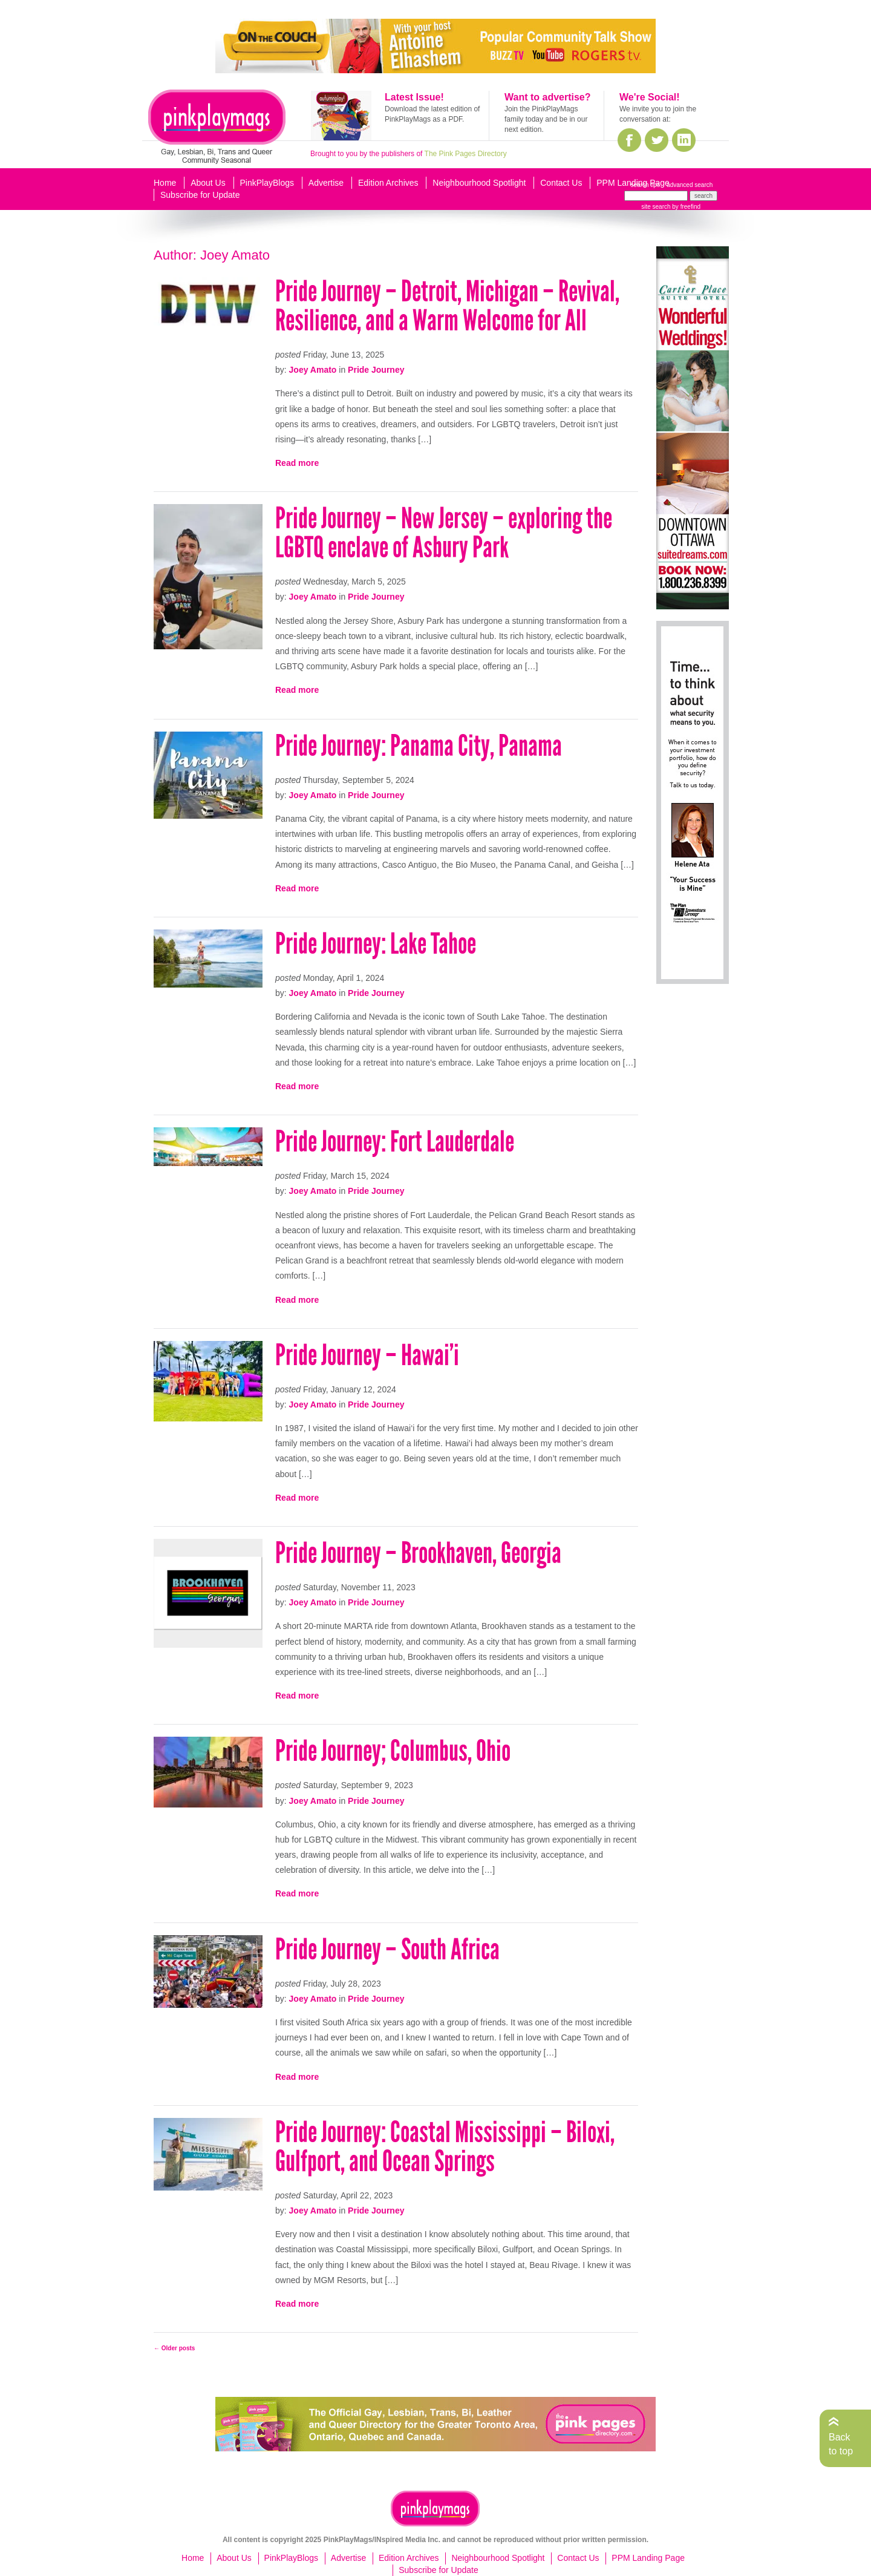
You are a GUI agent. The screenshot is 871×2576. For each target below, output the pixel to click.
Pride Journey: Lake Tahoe (375, 944)
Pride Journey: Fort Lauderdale (394, 1141)
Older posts (174, 2348)
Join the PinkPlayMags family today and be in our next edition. (545, 119)
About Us (208, 183)
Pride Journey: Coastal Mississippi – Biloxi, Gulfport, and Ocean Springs (445, 2146)
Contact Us (561, 183)
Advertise (326, 183)
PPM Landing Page (633, 183)
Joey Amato (313, 370)
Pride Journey (376, 370)
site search (655, 206)
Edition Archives (388, 183)
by (685, 206)
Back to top (841, 2444)
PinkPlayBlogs (267, 183)
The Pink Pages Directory (466, 153)
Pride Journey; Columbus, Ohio (393, 1751)
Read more (297, 463)
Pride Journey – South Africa (387, 1949)
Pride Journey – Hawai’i (367, 1355)
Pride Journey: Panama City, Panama (418, 746)
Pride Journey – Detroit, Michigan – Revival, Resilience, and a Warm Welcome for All (447, 306)
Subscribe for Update (200, 195)
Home (165, 183)
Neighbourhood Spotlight (479, 183)
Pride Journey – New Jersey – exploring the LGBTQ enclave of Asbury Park (443, 532)
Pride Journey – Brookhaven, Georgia (418, 1553)
